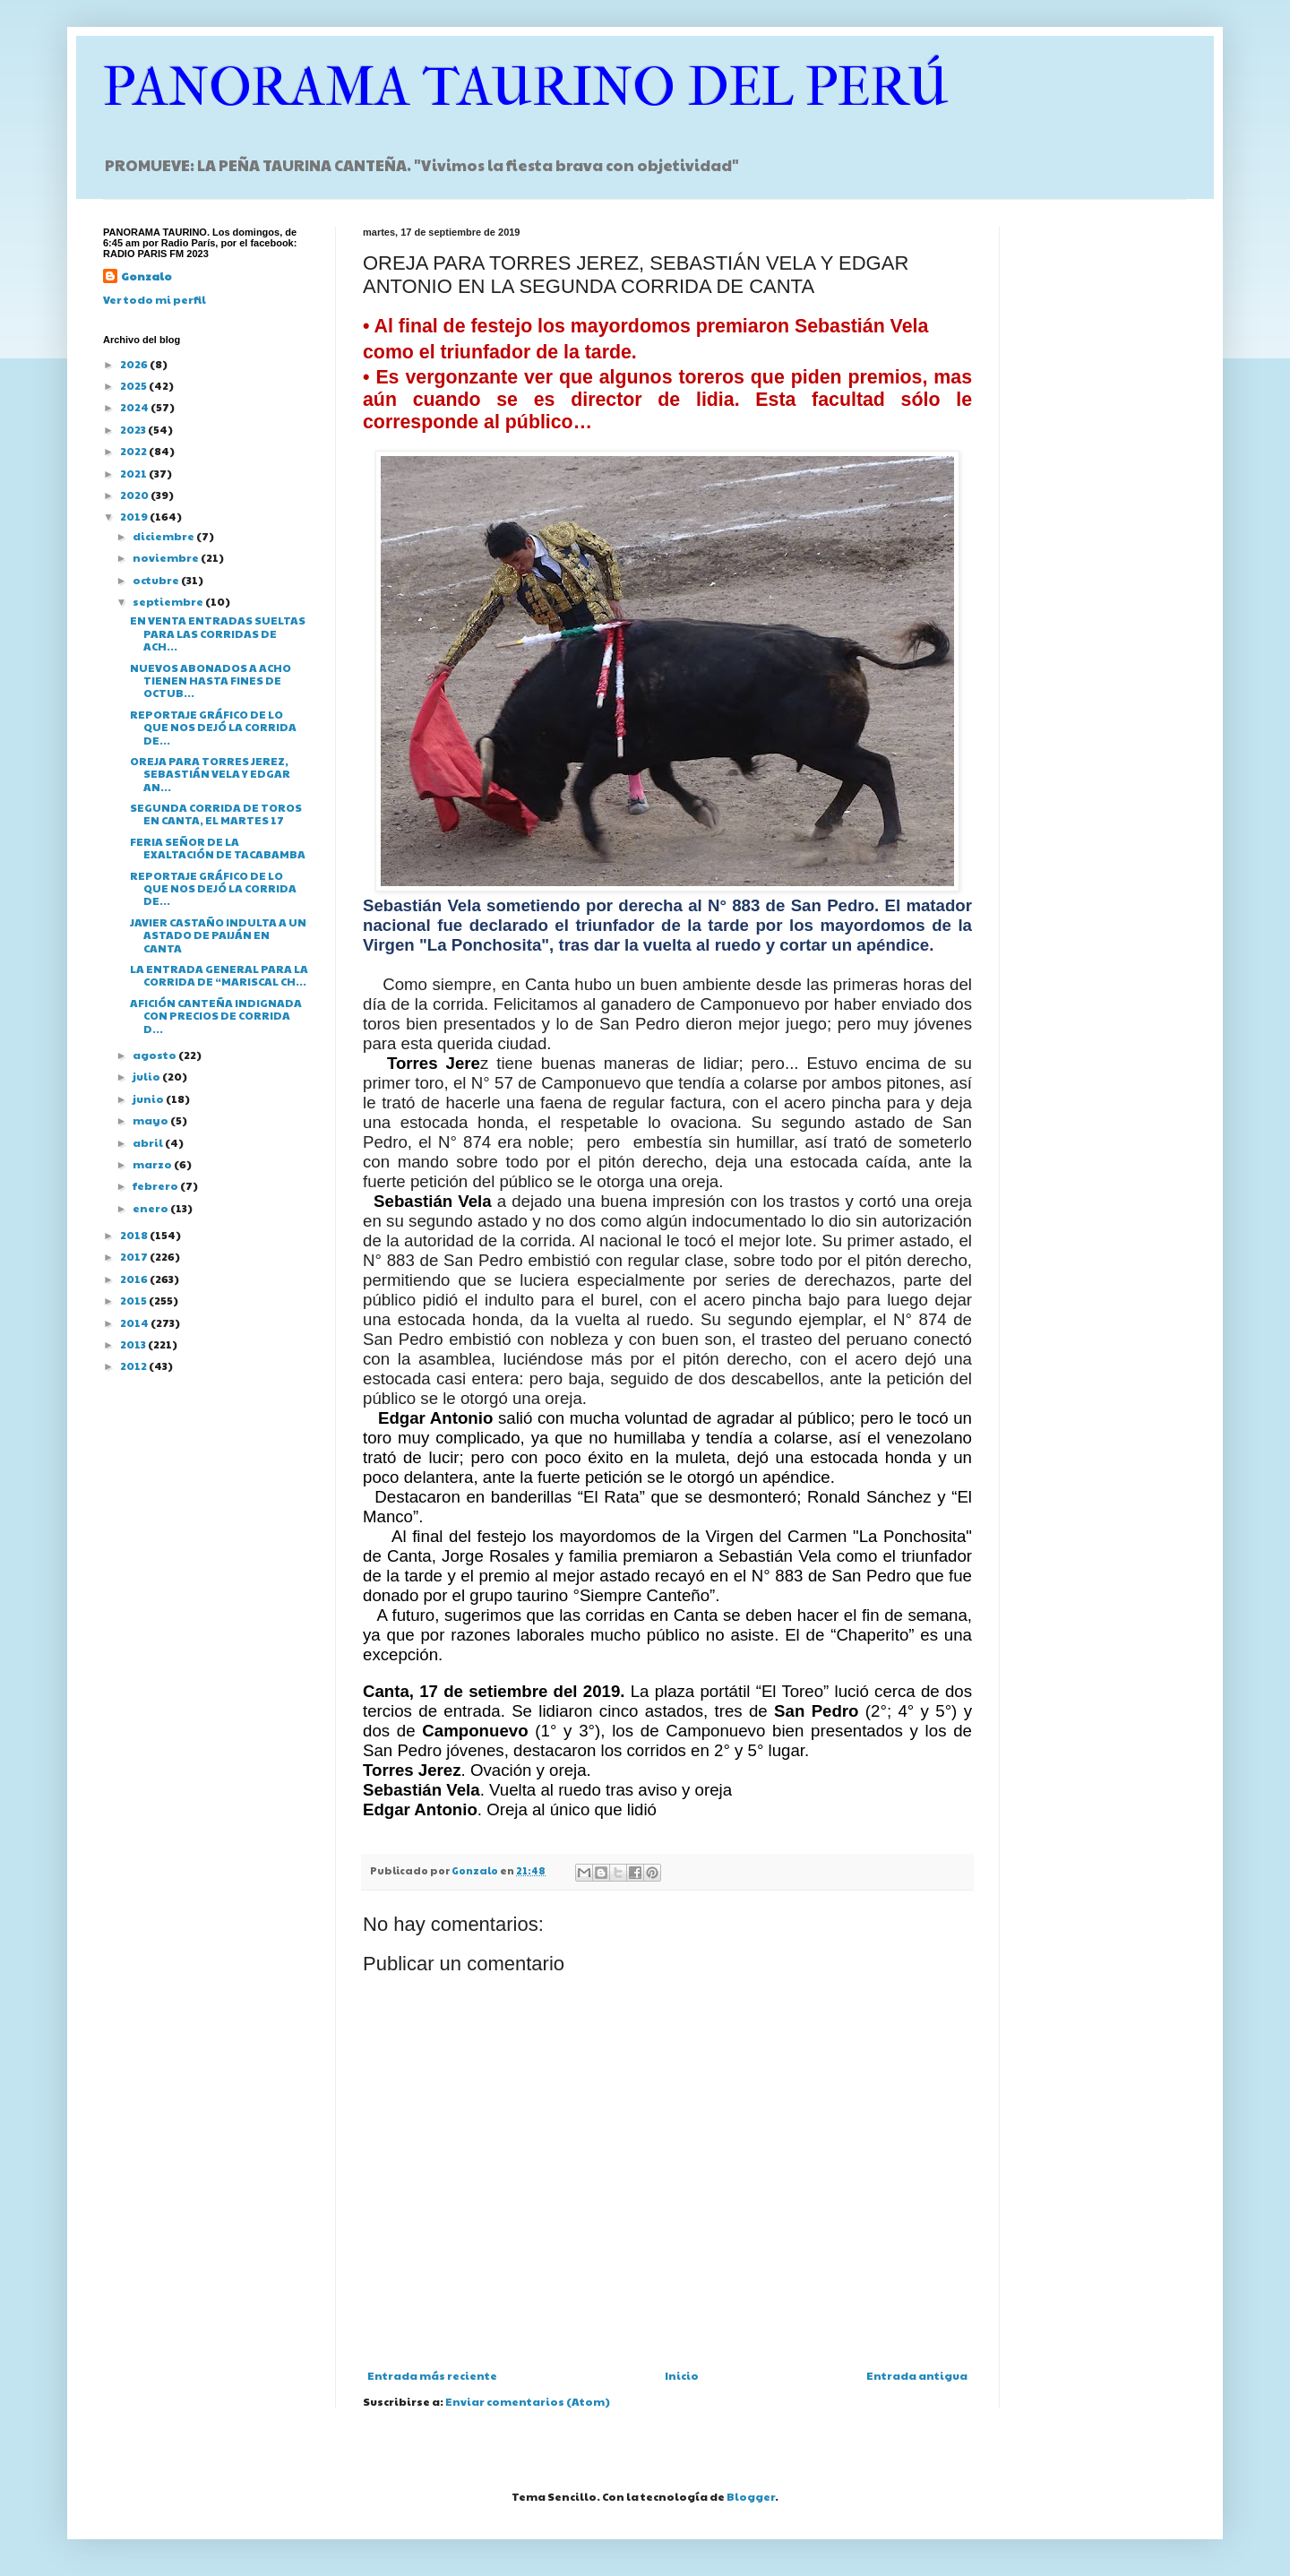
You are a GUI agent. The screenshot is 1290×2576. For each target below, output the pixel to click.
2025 (134, 385)
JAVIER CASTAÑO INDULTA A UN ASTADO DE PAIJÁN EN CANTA (218, 935)
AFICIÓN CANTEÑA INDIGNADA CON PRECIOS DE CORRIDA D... (216, 1015)
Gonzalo (146, 276)
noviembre (167, 557)
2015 (134, 1300)
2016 (135, 1278)
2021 (134, 473)
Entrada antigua (917, 2375)
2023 (134, 429)
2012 (134, 1365)
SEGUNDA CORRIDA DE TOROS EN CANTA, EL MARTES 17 (216, 813)
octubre (157, 580)
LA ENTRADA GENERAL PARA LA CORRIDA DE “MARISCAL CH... (219, 974)
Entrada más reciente (432, 2375)
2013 (134, 1344)
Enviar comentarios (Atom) (527, 2401)
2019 (135, 516)
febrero (156, 1185)
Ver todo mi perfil (154, 299)
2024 (135, 407)
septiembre (169, 601)
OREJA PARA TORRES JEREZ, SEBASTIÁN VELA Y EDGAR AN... (210, 774)
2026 (135, 364)
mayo (151, 1120)
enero (151, 1208)
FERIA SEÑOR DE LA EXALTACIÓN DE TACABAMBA (217, 847)
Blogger (751, 2496)
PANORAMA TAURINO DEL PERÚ (526, 87)
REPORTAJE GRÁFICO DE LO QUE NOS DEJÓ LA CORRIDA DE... (213, 727)
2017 (135, 1256)
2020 (135, 494)
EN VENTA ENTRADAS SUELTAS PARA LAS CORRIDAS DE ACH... (217, 633)
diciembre (164, 536)
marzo (153, 1164)
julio (147, 1076)
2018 (135, 1235)
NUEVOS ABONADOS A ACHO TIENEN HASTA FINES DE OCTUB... (210, 680)
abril (149, 1142)
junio (149, 1098)
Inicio (682, 2375)
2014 (135, 1322)
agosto (155, 1054)
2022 (134, 451)
